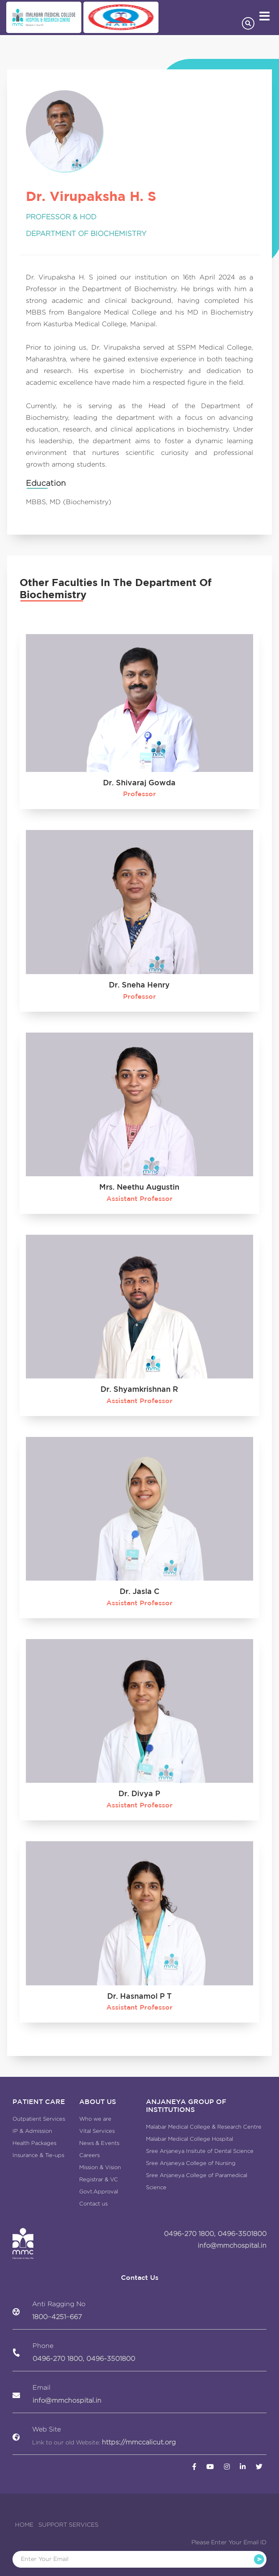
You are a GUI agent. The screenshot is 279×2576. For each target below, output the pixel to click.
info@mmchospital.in (232, 2245)
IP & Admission (32, 2131)
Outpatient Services (39, 2119)
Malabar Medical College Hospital (189, 2139)
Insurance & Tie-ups (38, 2155)
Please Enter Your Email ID (228, 2542)
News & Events (99, 2143)
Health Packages (34, 2143)
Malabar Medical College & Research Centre (203, 2127)
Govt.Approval (98, 2191)
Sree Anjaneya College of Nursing (191, 2163)
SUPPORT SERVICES (68, 2524)
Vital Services (97, 2131)
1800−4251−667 (57, 2316)
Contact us (93, 2203)
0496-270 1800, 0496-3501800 (215, 2233)
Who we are (95, 2119)
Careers (89, 2155)
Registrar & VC (98, 2179)
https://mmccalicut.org (139, 2442)
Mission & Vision (100, 2167)
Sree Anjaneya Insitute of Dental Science (200, 2151)
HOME (24, 2524)
